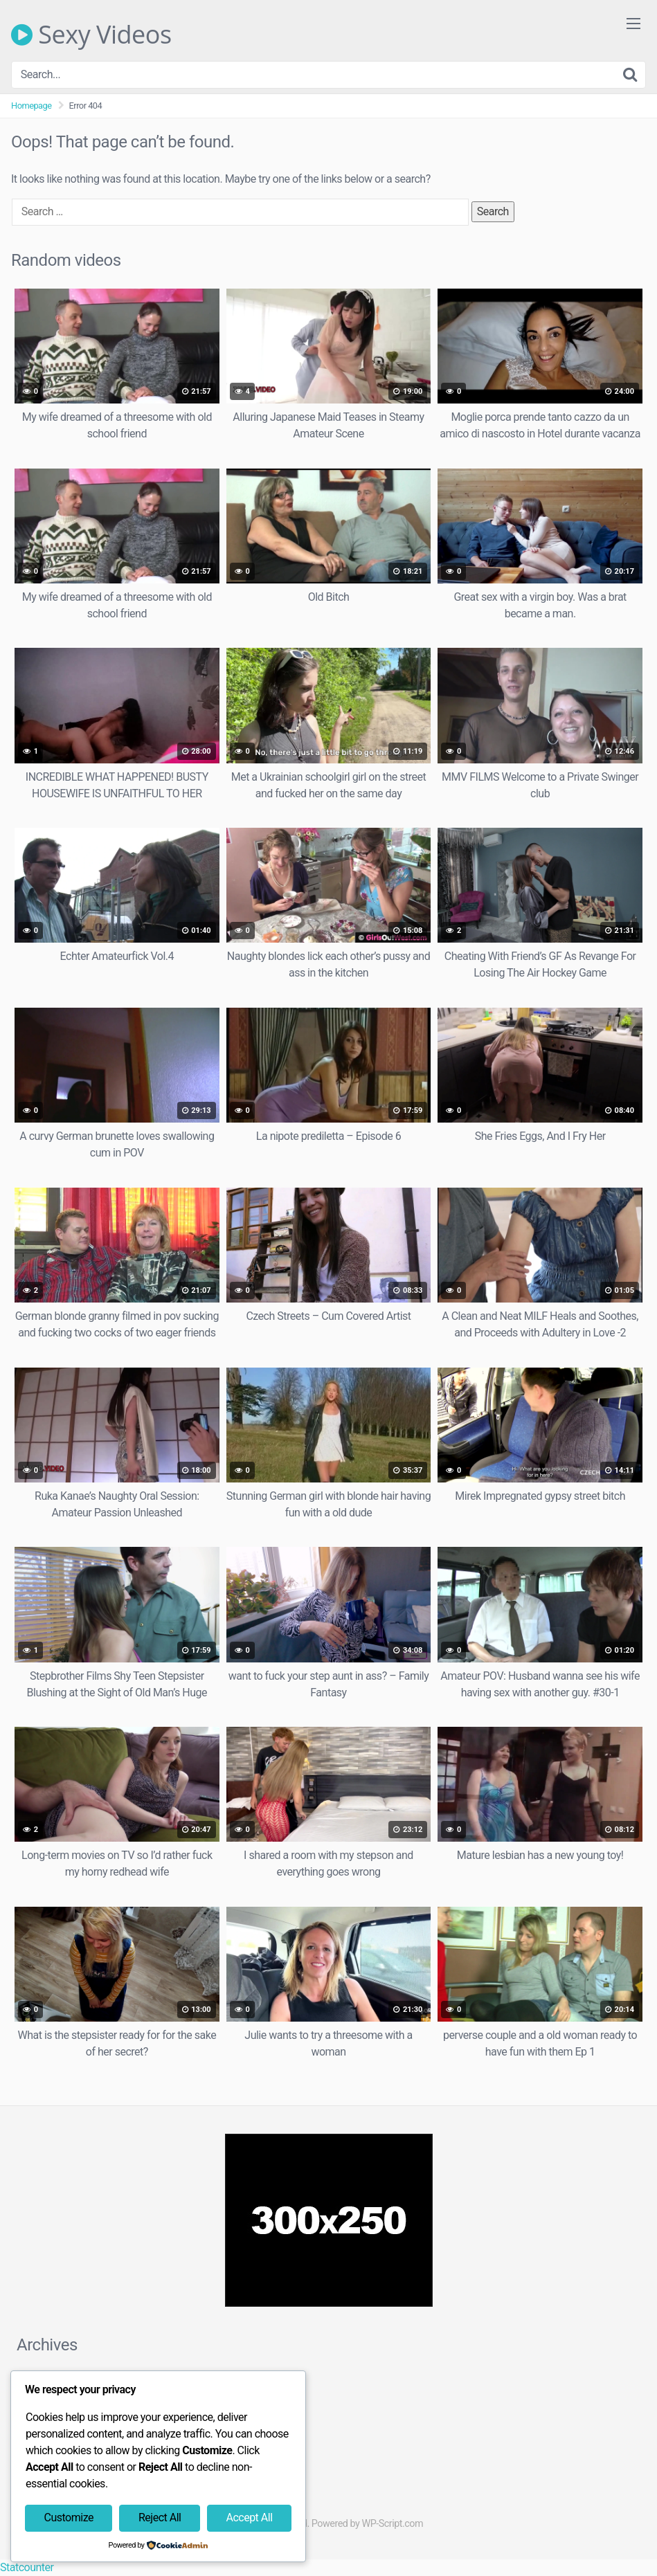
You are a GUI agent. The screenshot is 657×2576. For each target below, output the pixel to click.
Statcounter (26, 2567)
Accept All (249, 2517)
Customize (68, 2517)
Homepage (31, 105)
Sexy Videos (91, 34)
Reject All (159, 2517)
